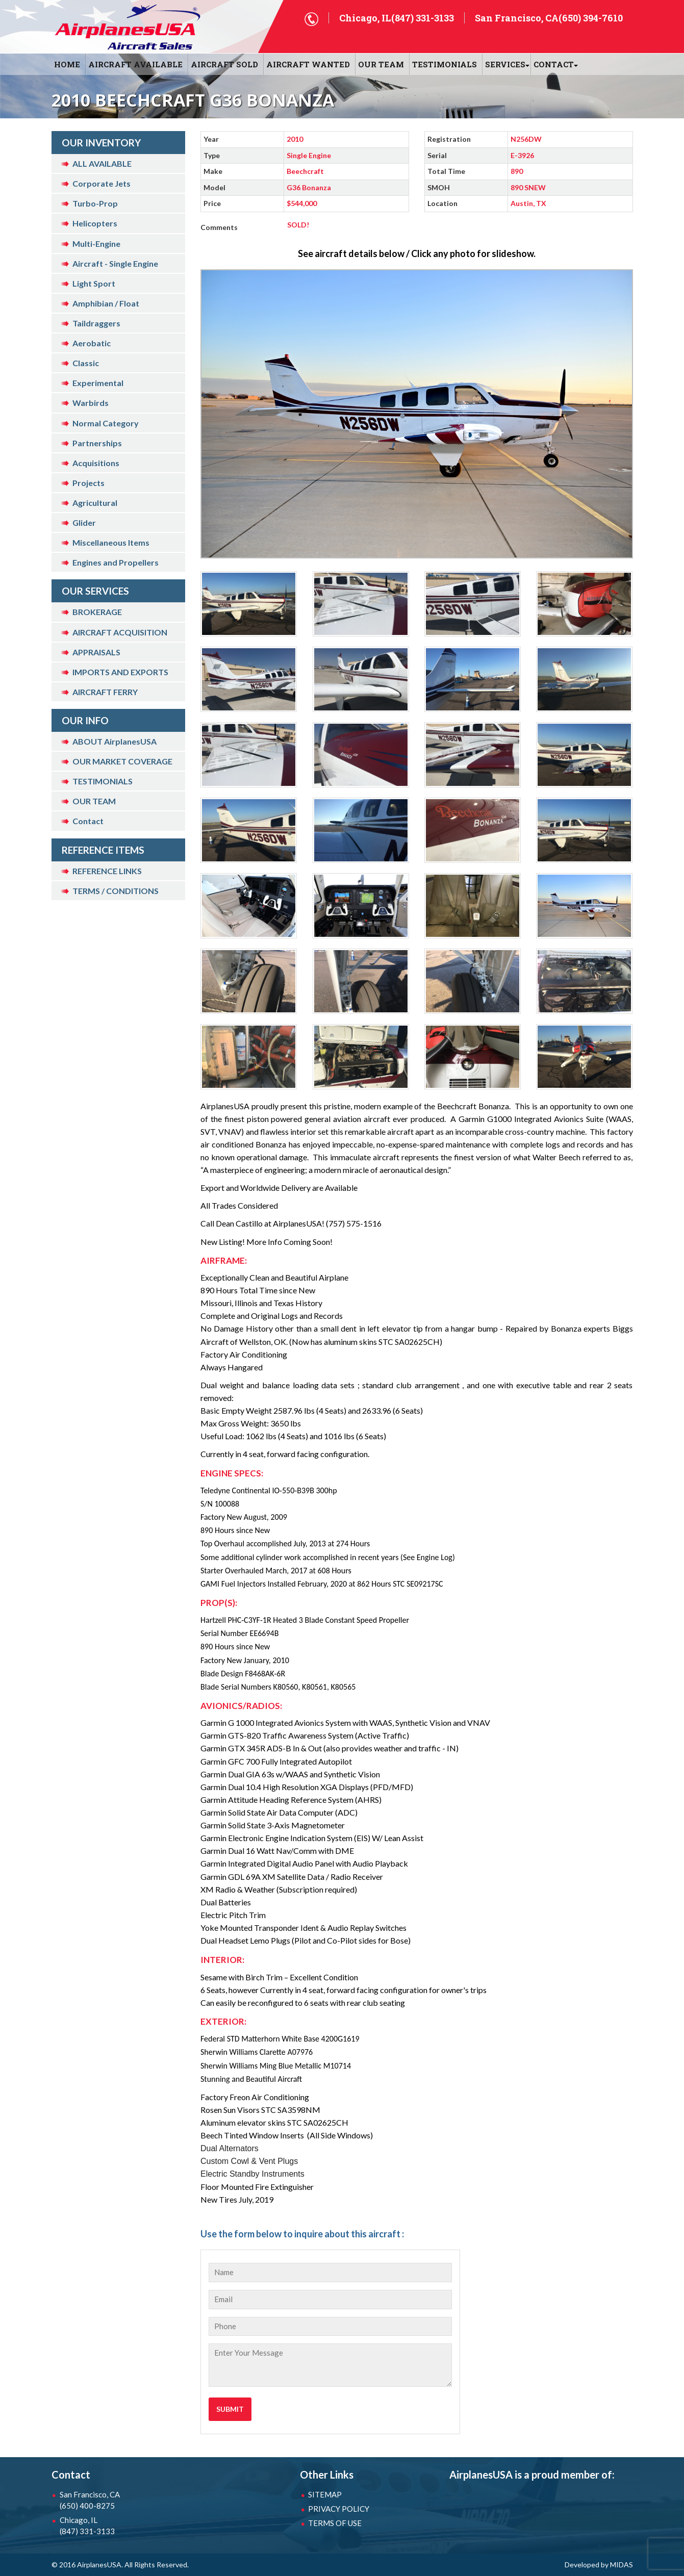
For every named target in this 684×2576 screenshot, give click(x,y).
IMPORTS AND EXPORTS (120, 672)
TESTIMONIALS (102, 781)
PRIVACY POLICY (338, 2508)
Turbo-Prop (95, 203)
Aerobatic (91, 343)
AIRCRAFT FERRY (105, 692)
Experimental (97, 383)
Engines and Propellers (115, 562)
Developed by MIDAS (599, 2564)
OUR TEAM (381, 64)
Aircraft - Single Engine (115, 263)
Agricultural (94, 502)
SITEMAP (325, 2494)
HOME (67, 64)
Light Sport (93, 283)
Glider (84, 522)
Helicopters (94, 223)
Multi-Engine (96, 243)
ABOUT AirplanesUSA (114, 741)
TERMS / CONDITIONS (115, 891)
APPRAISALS (96, 652)
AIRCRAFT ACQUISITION (119, 632)
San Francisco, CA (113, 2500)
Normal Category (105, 423)
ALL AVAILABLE (102, 163)
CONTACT (554, 64)
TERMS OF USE (335, 2523)
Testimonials (444, 64)
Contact (88, 821)
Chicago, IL (113, 2526)
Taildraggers (96, 323)
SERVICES (505, 64)
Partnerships (97, 443)
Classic (85, 363)
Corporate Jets (101, 183)
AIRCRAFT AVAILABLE (135, 64)
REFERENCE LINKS (107, 871)
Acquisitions (95, 463)
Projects (88, 483)
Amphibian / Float (105, 303)
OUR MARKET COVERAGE (122, 761)
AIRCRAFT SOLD (224, 64)
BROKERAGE (97, 612)
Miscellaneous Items (110, 542)
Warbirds (90, 402)
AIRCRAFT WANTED (308, 64)
